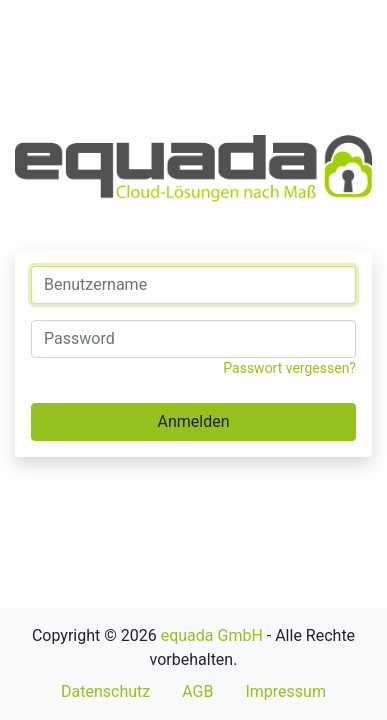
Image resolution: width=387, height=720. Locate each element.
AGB (197, 691)
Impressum (285, 691)
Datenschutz (105, 691)
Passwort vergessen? (289, 368)
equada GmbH (212, 635)
